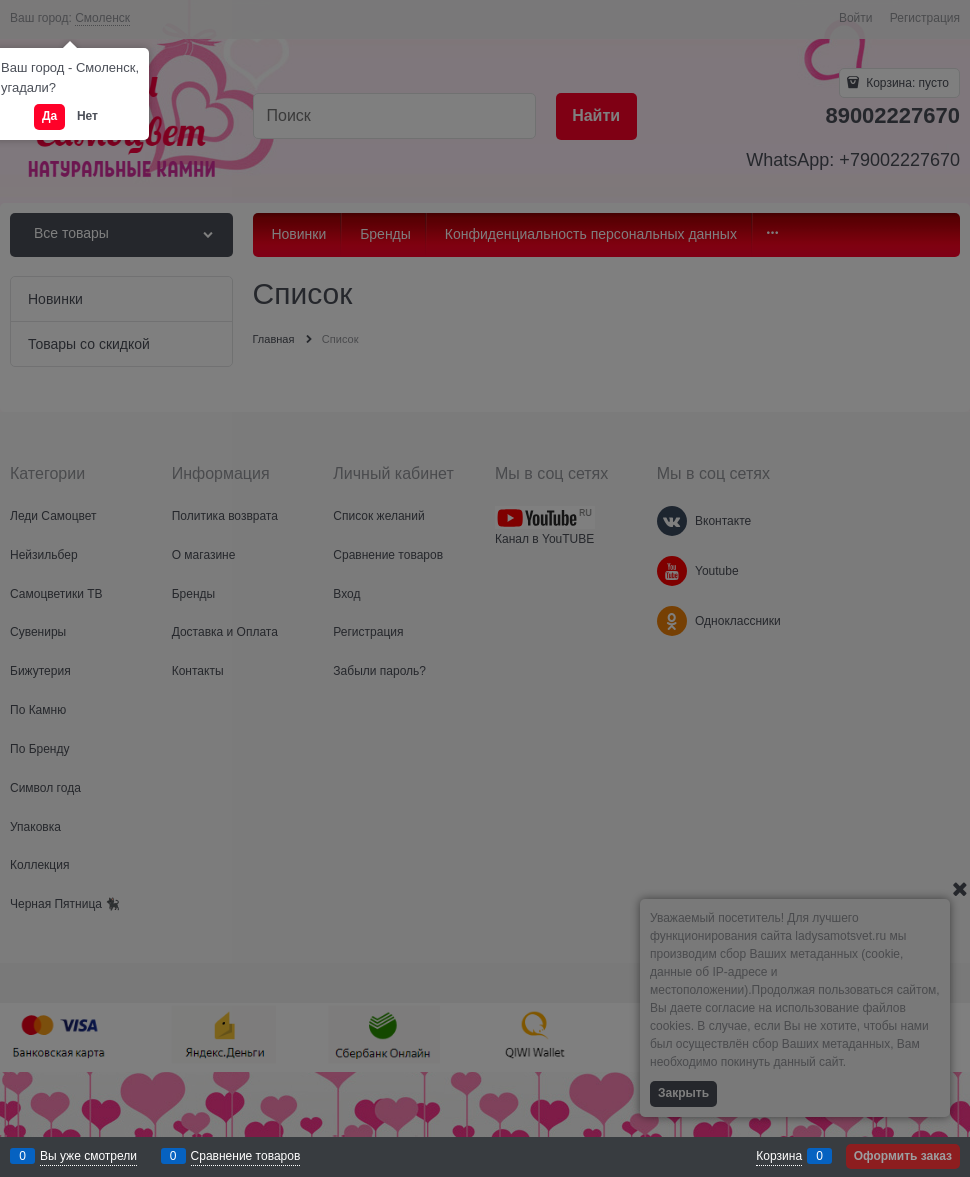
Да (49, 116)
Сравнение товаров (246, 1156)
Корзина (779, 1156)
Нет (87, 116)
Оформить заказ (903, 1156)
